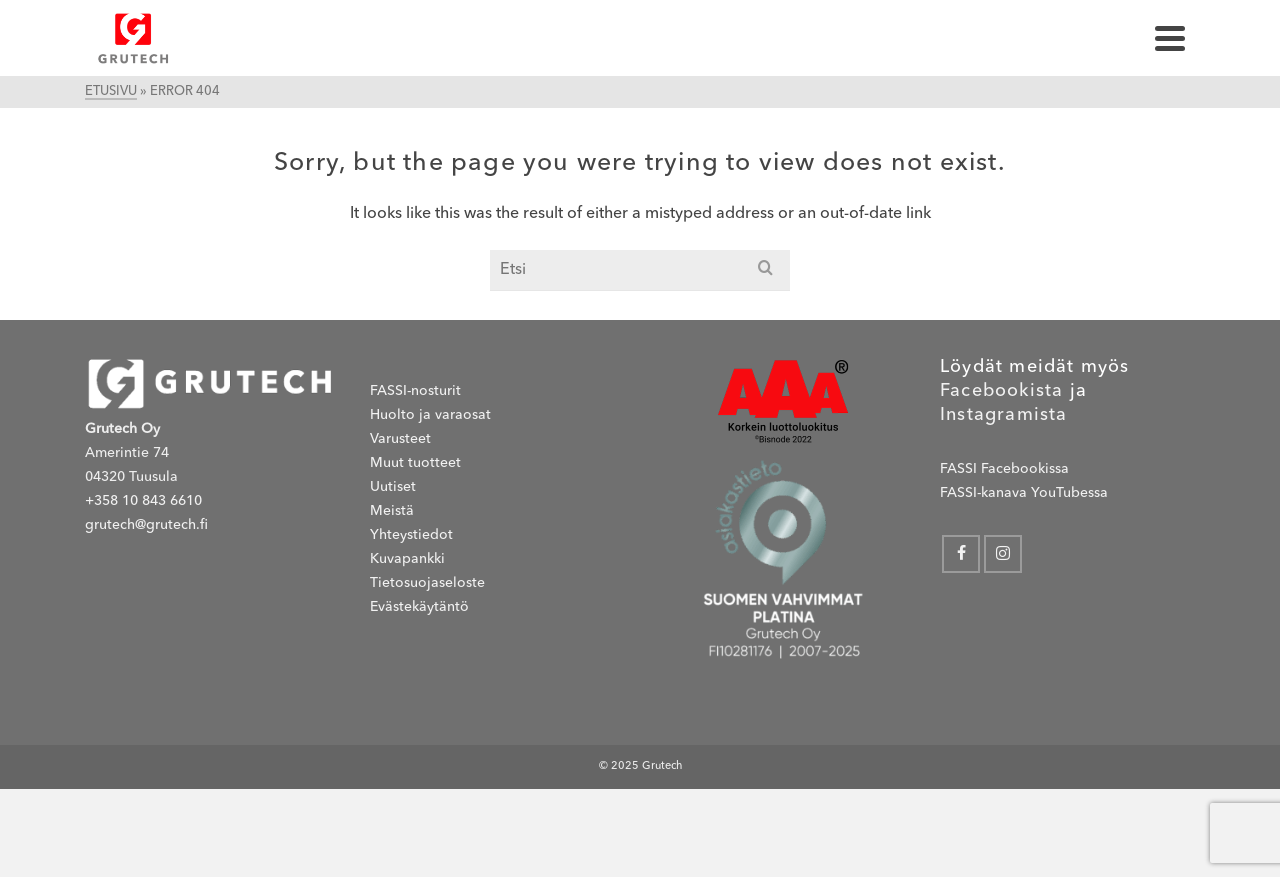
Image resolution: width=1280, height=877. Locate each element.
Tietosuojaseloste (427, 583)
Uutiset (393, 487)
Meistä (392, 511)
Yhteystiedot (411, 535)
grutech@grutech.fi (146, 525)
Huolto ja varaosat (430, 415)
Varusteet (400, 439)
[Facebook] (961, 554)
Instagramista (1004, 415)
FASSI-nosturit (415, 391)
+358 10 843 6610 (143, 501)
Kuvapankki (407, 559)
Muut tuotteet (415, 463)
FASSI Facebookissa (1004, 469)
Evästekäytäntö (419, 607)
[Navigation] (1170, 38)
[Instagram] (1003, 554)
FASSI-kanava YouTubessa (1024, 493)
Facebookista (1001, 391)
